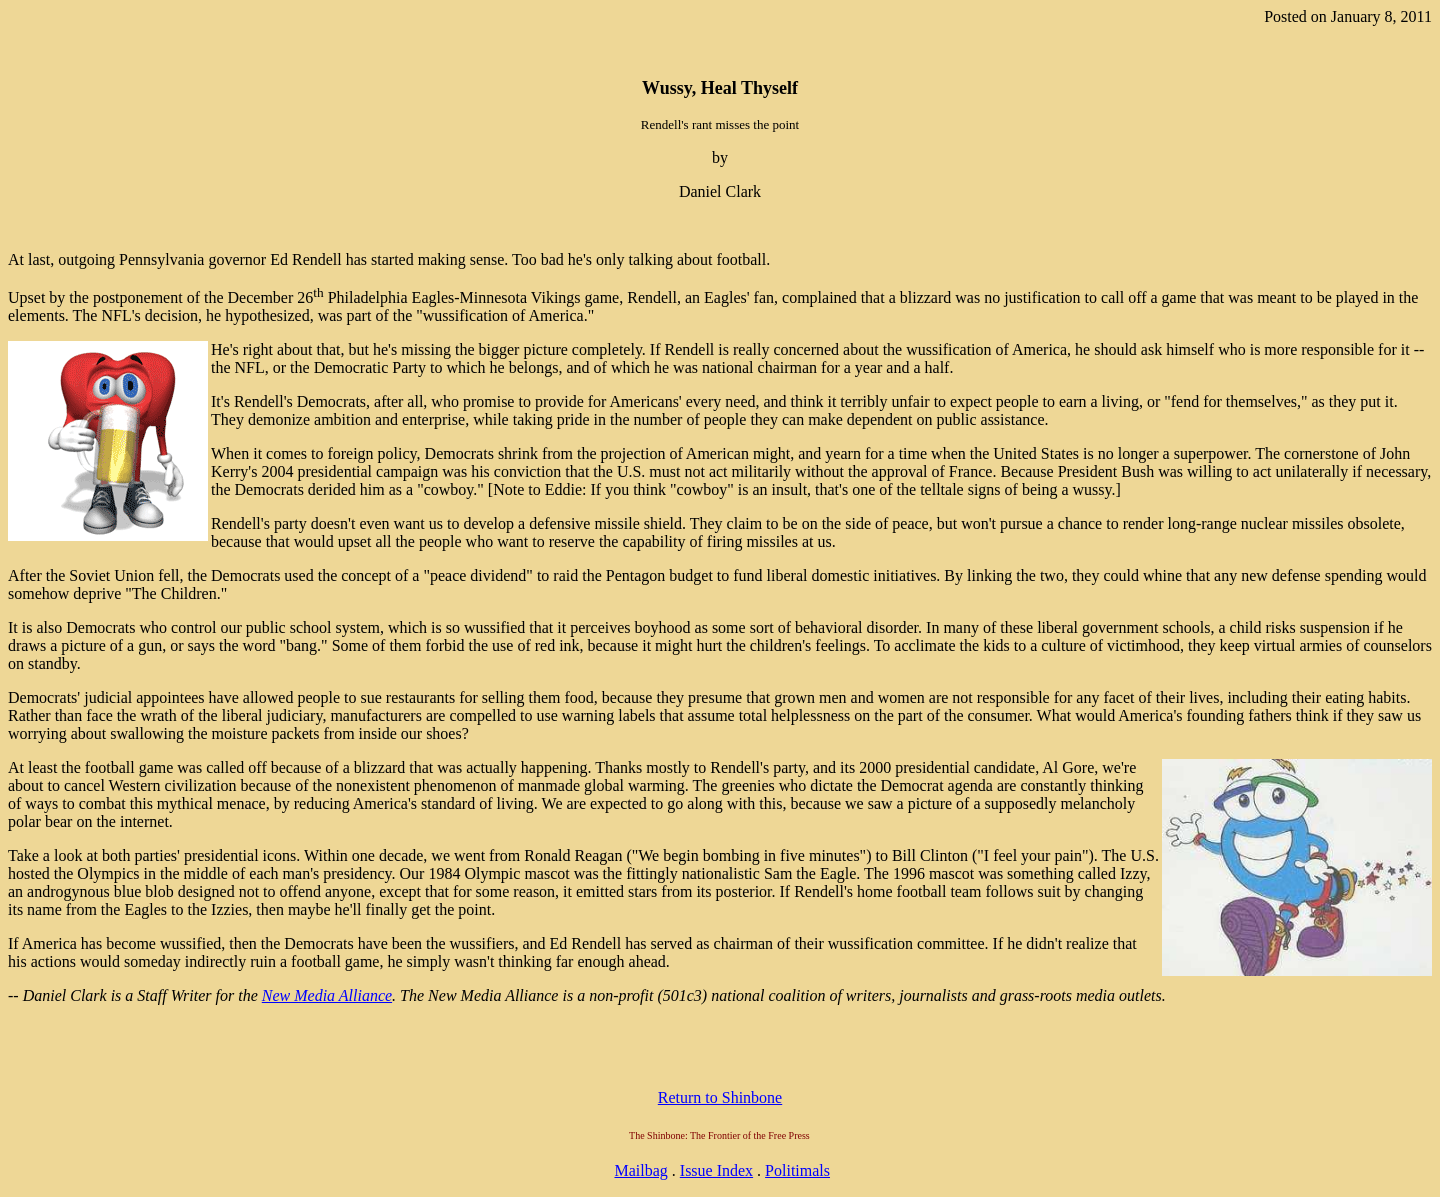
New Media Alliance (327, 995)
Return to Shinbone (720, 1097)
